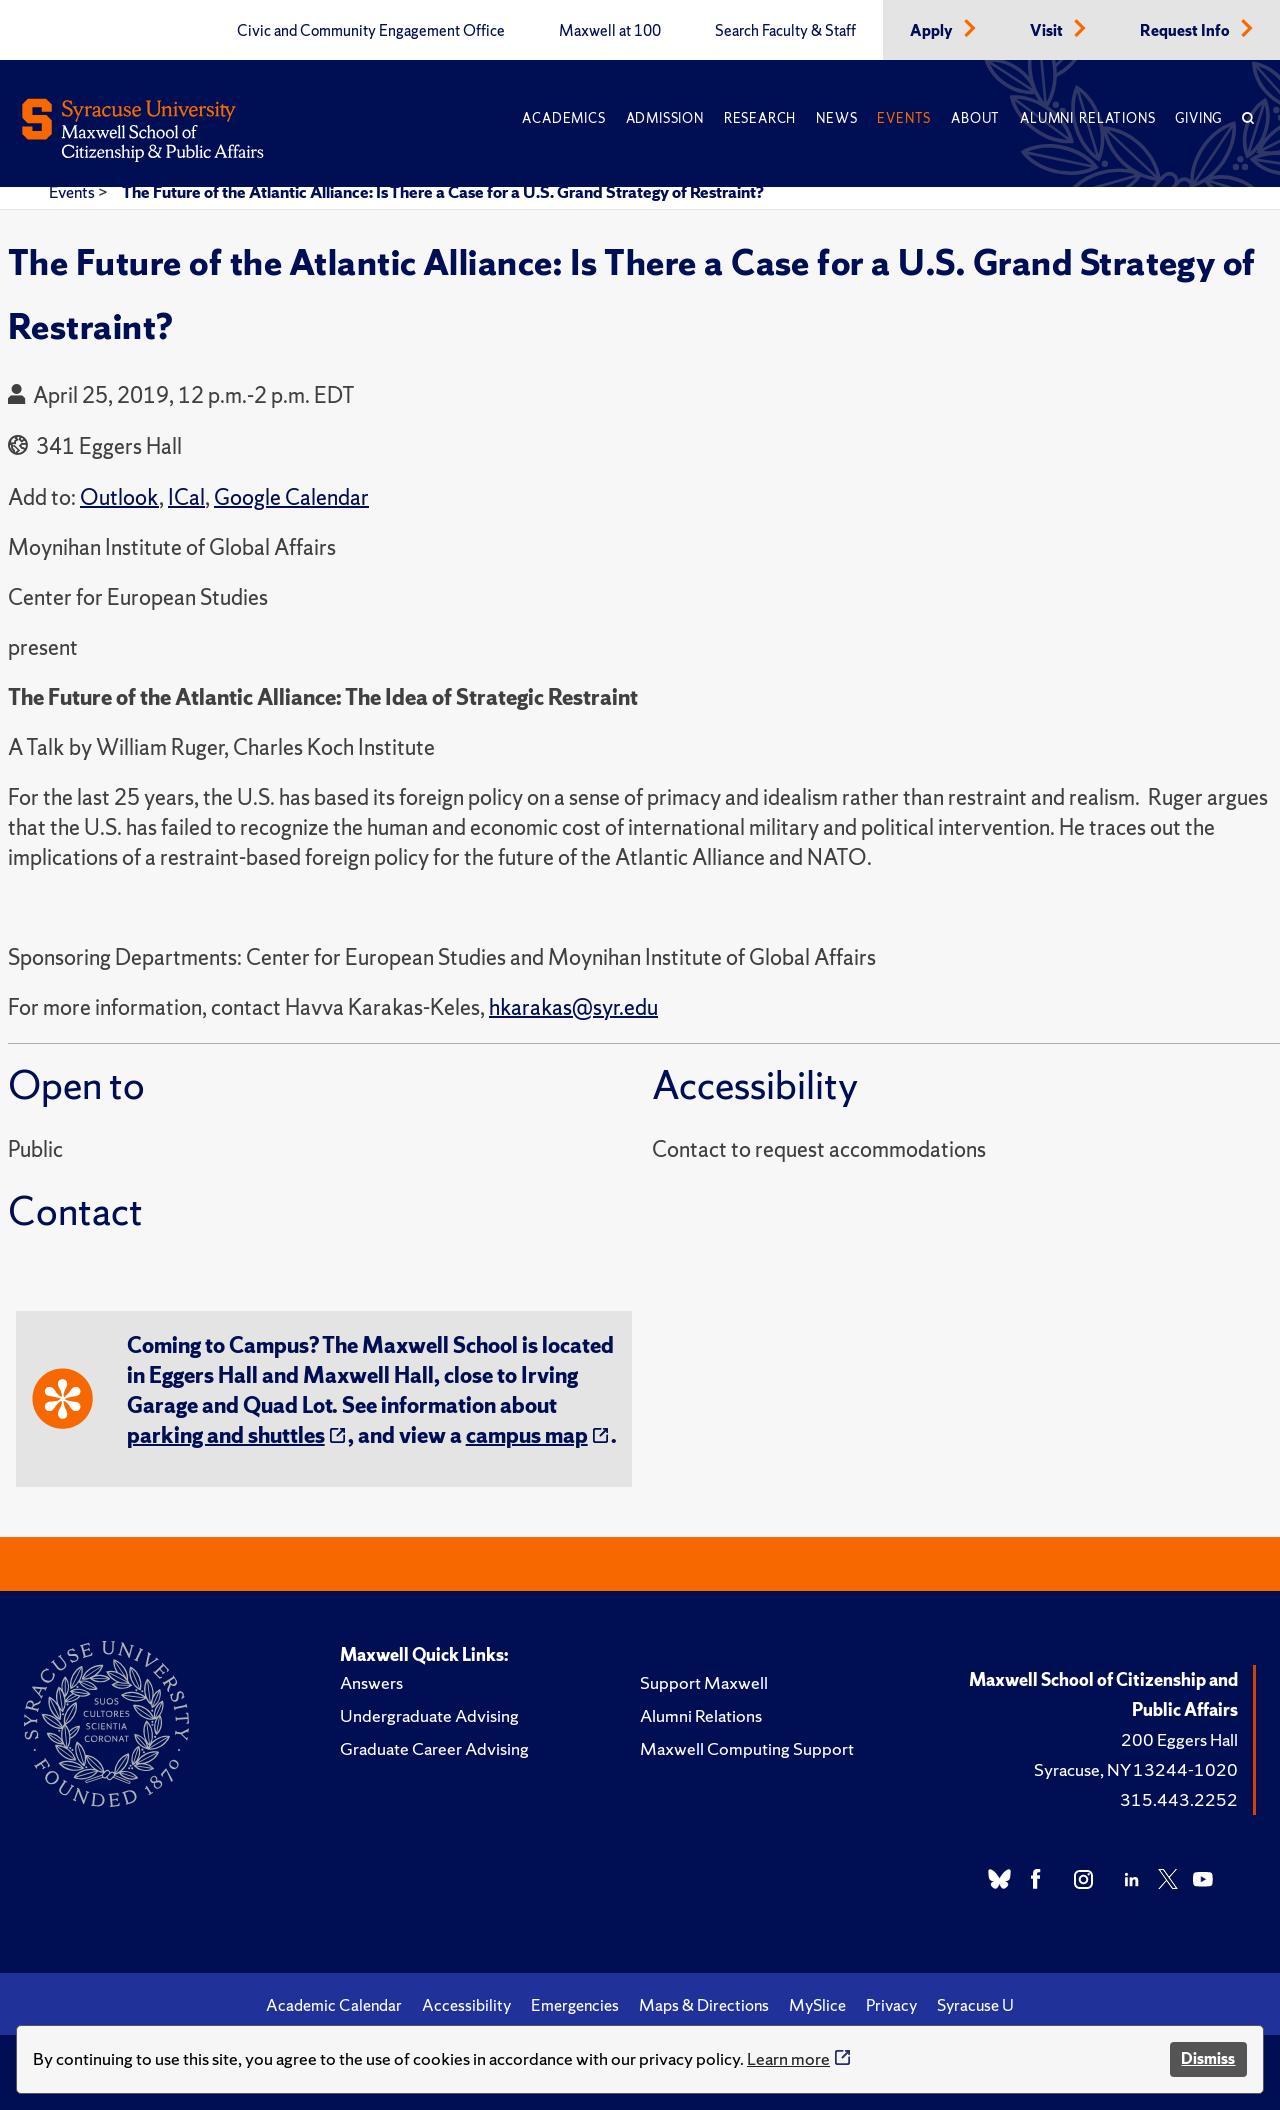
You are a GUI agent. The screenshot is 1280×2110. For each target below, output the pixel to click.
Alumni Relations (1087, 118)
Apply (933, 31)
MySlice (817, 2005)
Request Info (1186, 31)
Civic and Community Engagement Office (371, 31)
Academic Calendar (334, 2005)
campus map (527, 1435)
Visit (1048, 31)
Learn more (788, 2058)
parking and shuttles (226, 1435)
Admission (665, 118)
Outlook (119, 497)
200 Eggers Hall (1179, 1739)
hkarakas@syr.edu (573, 1007)
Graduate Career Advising (434, 1748)
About (975, 118)
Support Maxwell (704, 1682)
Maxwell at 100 (610, 31)
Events (904, 118)
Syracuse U (975, 2005)
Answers (371, 1682)
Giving (1198, 118)
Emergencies (575, 2005)
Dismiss (1208, 2058)
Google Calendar (291, 497)
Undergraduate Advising (429, 1715)
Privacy (891, 2005)
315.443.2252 (1179, 1799)
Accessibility (466, 2005)
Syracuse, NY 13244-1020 (1136, 1769)
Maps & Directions (704, 2005)
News (836, 118)
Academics (563, 118)
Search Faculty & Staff (785, 31)
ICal (186, 497)
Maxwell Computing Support (747, 1748)
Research (760, 118)
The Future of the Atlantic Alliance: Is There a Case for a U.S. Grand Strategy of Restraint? (443, 192)
